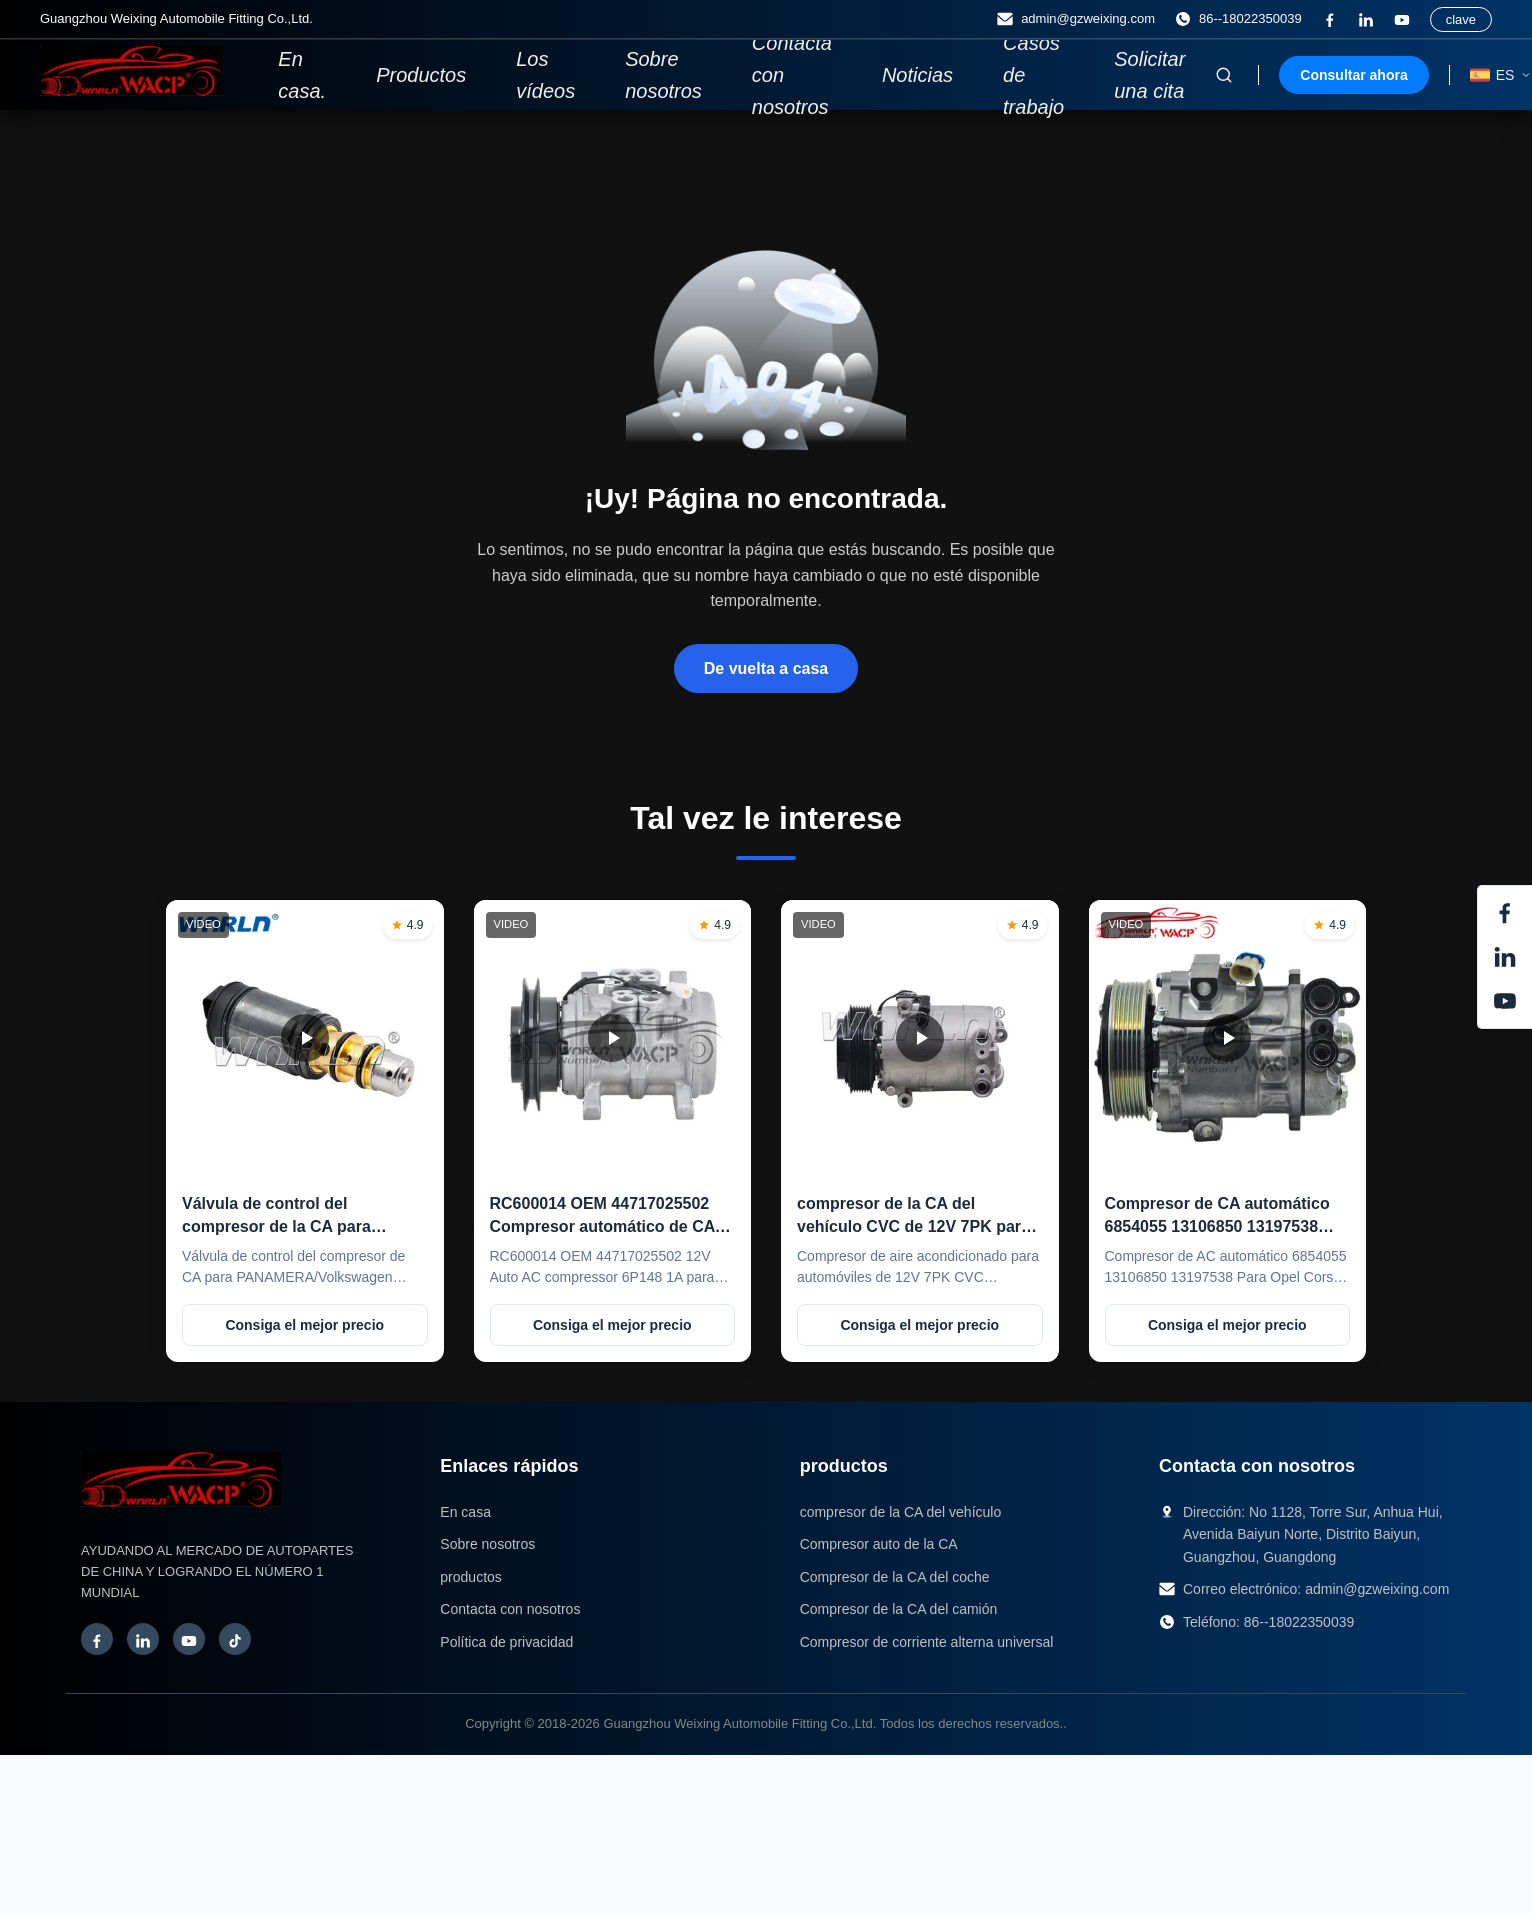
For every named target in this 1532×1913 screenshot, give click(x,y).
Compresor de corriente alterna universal (927, 1642)
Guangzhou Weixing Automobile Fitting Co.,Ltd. (739, 1723)
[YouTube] (1402, 20)
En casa (465, 1512)
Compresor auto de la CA (879, 1544)
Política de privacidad (506, 1642)
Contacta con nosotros (792, 75)
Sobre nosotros (663, 75)
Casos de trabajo (1033, 75)
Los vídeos (545, 75)
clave (1461, 19)
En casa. (302, 75)
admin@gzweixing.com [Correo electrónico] (1076, 19)
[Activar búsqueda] (1224, 75)
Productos (421, 75)
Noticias (917, 75)
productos (470, 1577)
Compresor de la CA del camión (899, 1609)
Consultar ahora (1353, 75)
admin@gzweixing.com (1377, 1589)
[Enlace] (1366, 20)
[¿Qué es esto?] (1330, 20)
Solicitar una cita (1149, 75)
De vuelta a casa (766, 668)
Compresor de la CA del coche (895, 1577)
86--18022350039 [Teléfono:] (1238, 19)
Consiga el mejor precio (304, 1325)
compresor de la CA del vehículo (901, 1512)
